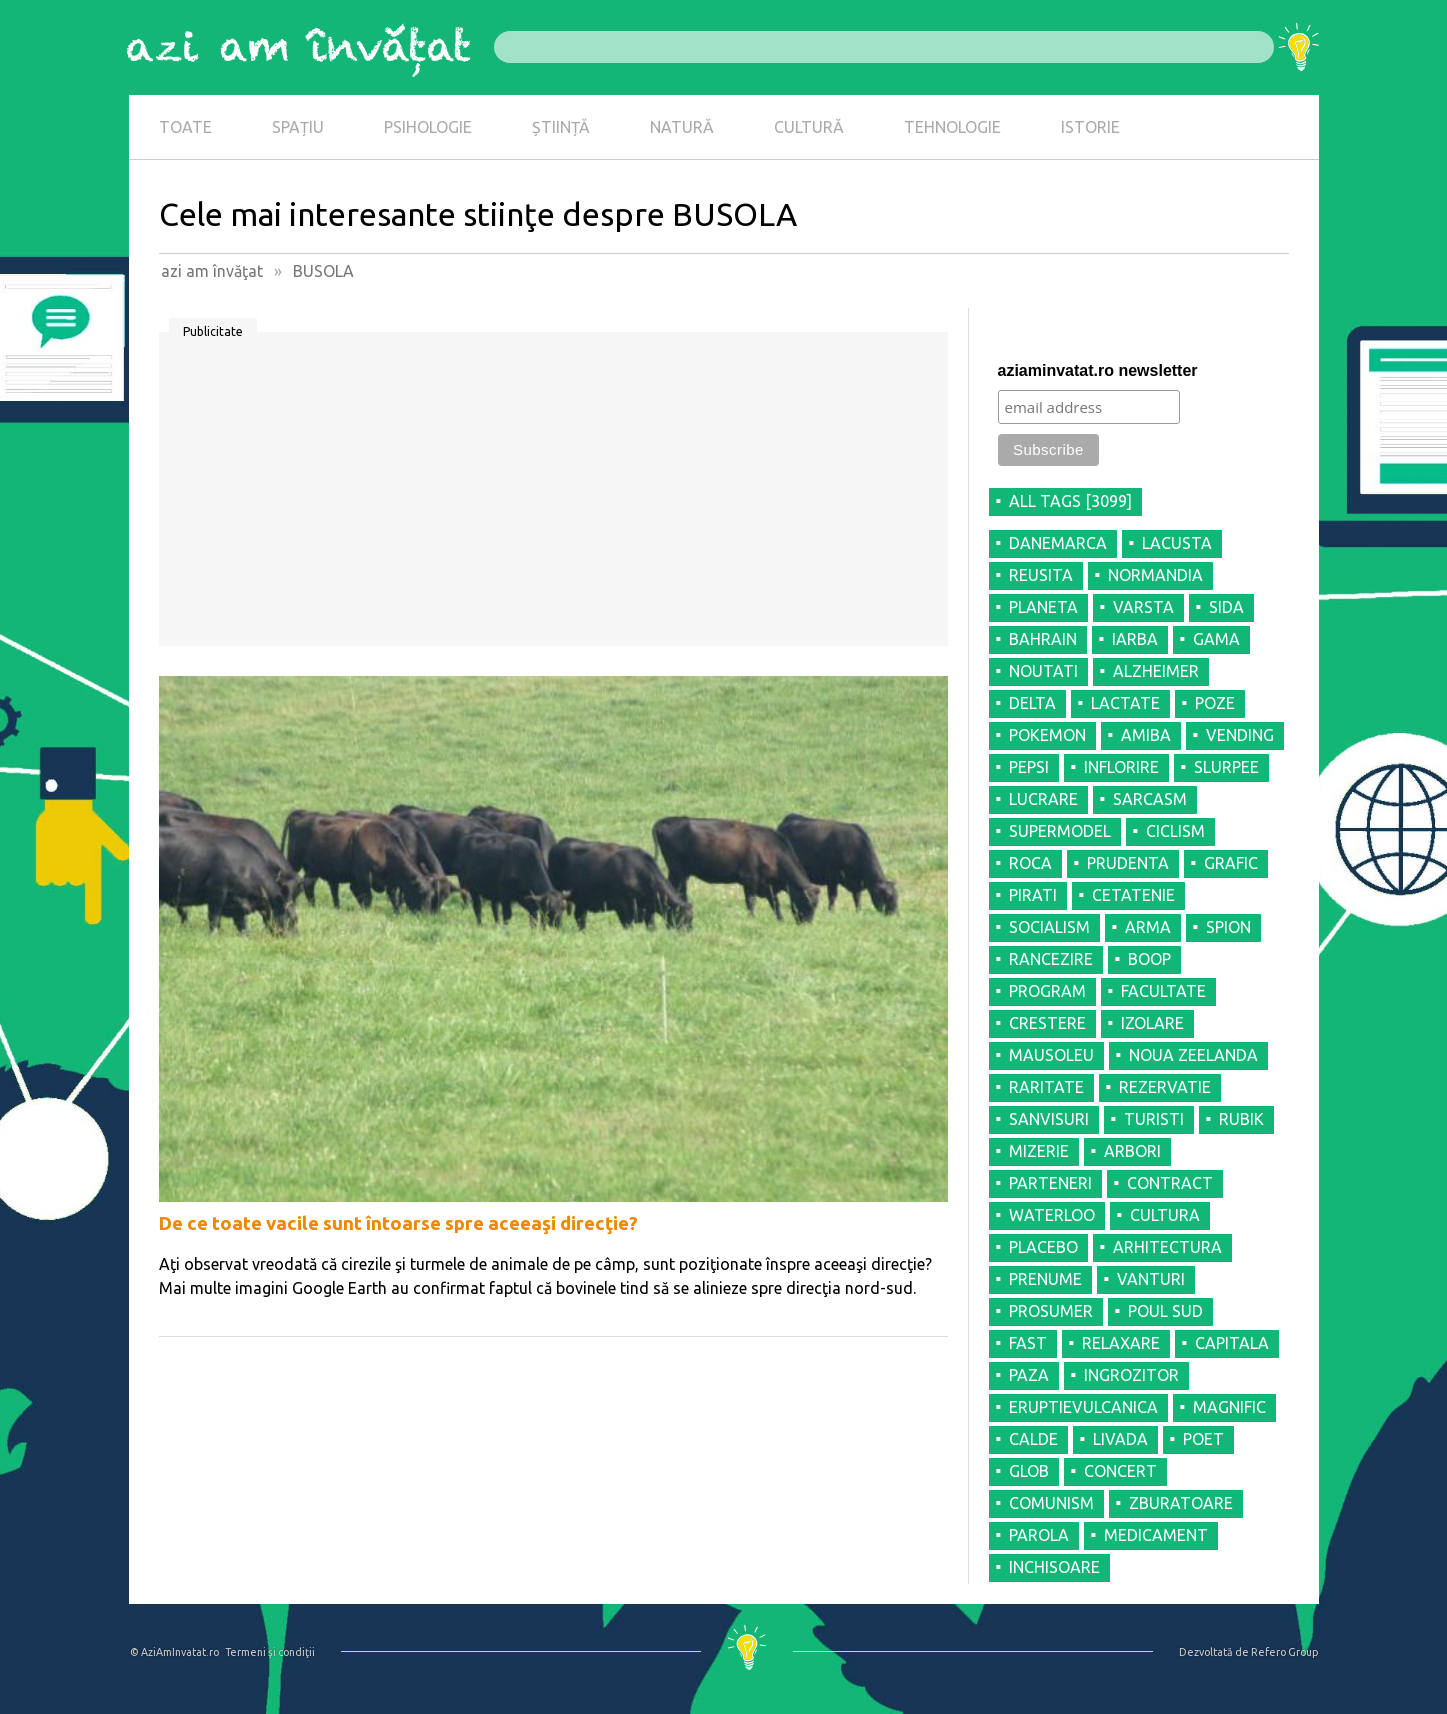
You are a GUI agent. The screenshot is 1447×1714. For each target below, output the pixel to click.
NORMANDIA (1155, 575)
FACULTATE (1163, 991)
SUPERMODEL (1060, 831)
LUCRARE (1043, 799)
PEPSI (1029, 767)
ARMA (1148, 927)
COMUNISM (1051, 1503)
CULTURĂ (809, 127)
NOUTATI (1043, 671)
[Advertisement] (553, 496)
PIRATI (1033, 895)
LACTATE (1125, 703)
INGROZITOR (1131, 1375)
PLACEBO (1043, 1247)
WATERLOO (1052, 1215)
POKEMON (1047, 735)
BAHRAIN (1043, 639)
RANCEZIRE (1051, 959)
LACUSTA (1177, 543)
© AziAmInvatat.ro (174, 1652)
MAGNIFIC (1229, 1407)
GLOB (1029, 1471)
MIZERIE (1039, 1151)
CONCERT (1120, 1471)
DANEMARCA (1058, 543)
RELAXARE (1121, 1343)
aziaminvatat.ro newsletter (1098, 370)
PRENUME (1045, 1279)
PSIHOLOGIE (428, 127)
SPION (1228, 927)
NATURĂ (682, 127)
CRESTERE (1047, 1023)
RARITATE (1046, 1087)
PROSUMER (1051, 1311)
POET (1203, 1439)
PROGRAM (1047, 991)
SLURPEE (1226, 767)
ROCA (1030, 863)
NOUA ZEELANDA (1193, 1055)
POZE (1215, 703)
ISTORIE (1090, 127)
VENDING (1240, 735)
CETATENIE (1133, 895)
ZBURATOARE (1181, 1503)
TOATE (185, 127)
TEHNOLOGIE (952, 127)
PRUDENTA (1128, 863)
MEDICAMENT (1156, 1535)
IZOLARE (1152, 1023)
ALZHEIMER (1156, 671)
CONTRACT (1170, 1183)
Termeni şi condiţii (270, 1652)
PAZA (1029, 1375)
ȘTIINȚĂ (561, 127)
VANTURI (1151, 1279)
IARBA (1135, 639)
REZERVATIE (1165, 1087)
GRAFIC (1231, 863)
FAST (1028, 1343)
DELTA (1032, 703)
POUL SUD (1165, 1311)
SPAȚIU (298, 127)
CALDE (1033, 1439)
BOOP (1149, 959)
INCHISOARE (1054, 1567)
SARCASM (1150, 799)
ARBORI (1132, 1151)
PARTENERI (1050, 1183)
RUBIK (1241, 1119)
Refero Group (1284, 1652)
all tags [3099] (1070, 501)
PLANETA (1043, 607)
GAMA (1216, 639)
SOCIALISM (1049, 927)
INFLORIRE (1121, 767)
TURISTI (1154, 1119)
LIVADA (1120, 1439)
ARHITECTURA (1167, 1247)
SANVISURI (1049, 1119)
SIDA (1226, 607)
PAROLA (1039, 1535)
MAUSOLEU (1051, 1055)
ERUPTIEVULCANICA (1083, 1407)
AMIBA (1146, 735)
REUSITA (1041, 575)
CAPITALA (1232, 1343)
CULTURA (1165, 1215)
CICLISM (1175, 831)
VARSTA (1143, 607)
